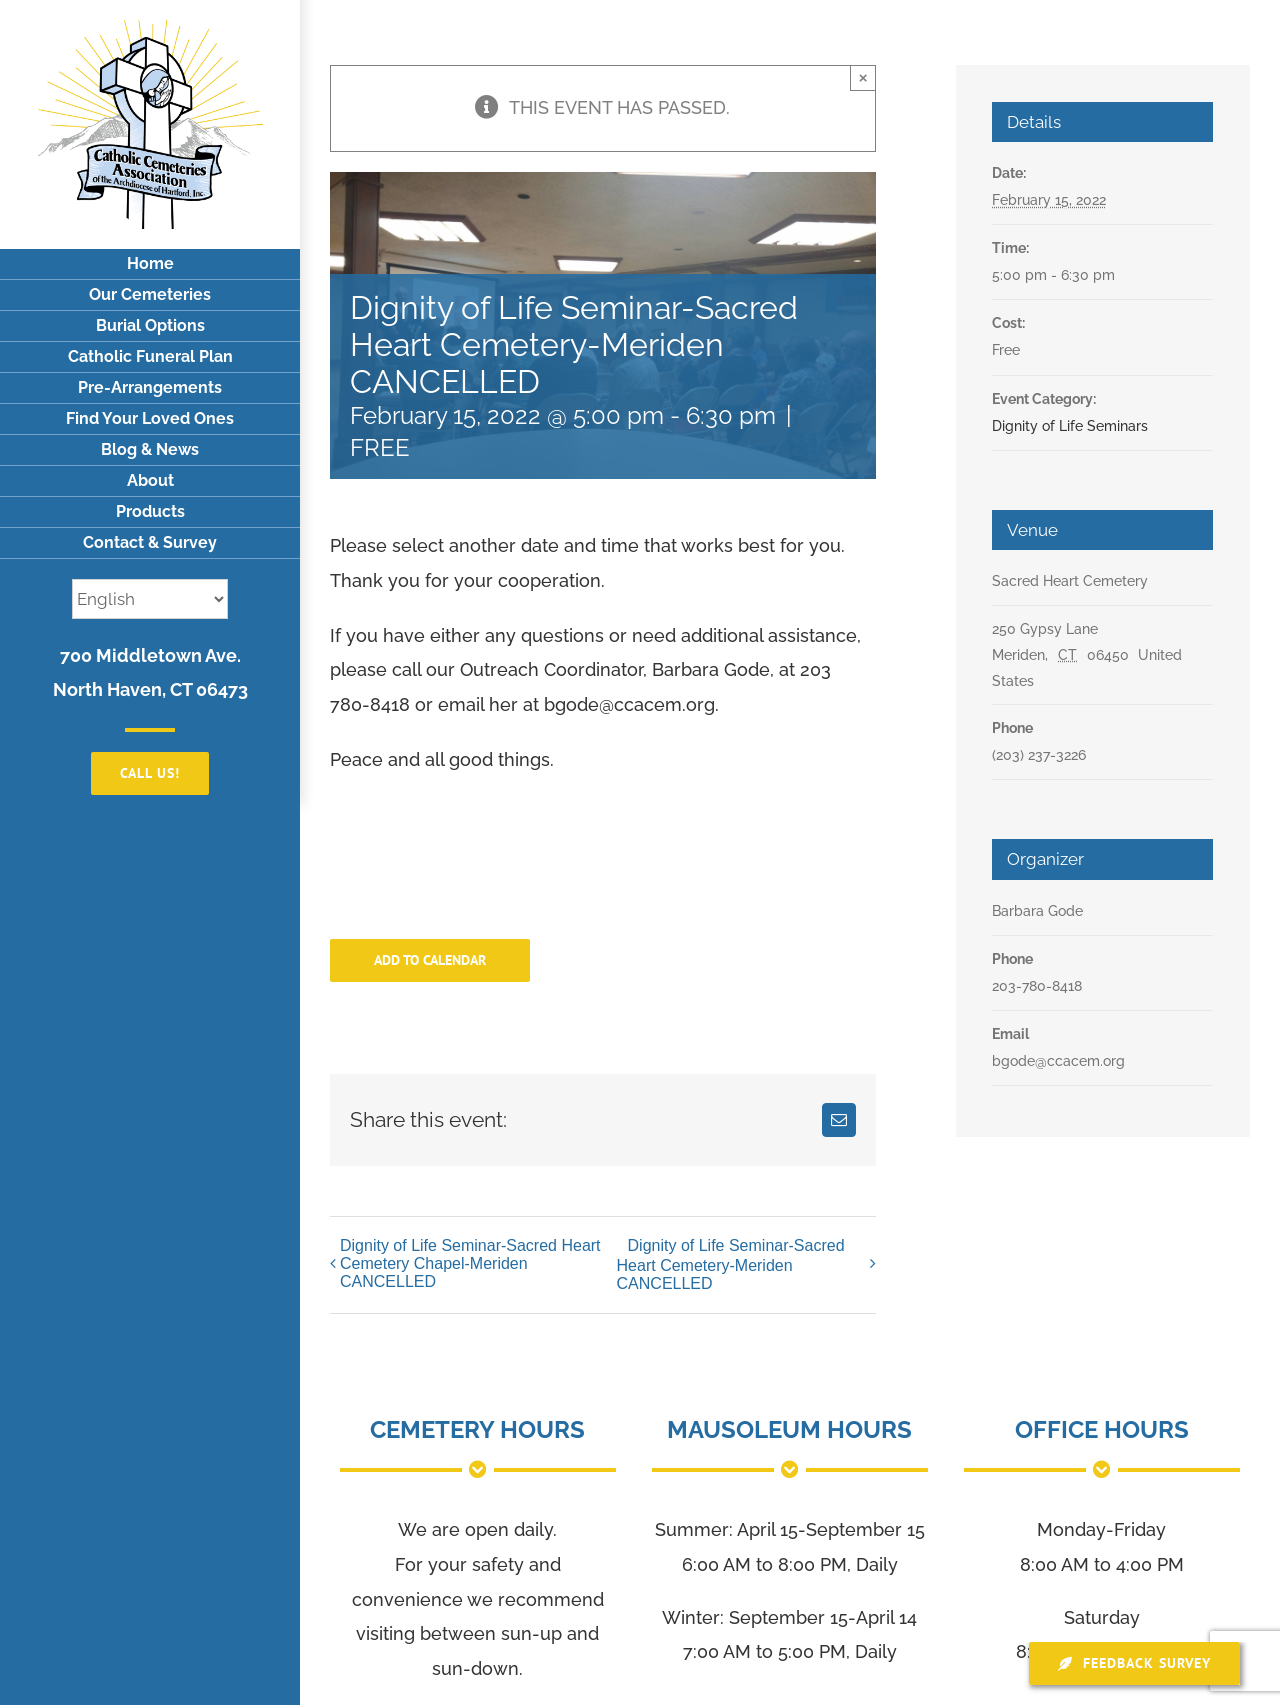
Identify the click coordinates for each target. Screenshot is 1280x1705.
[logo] (150, 28)
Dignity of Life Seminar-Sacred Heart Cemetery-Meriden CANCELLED (731, 1264)
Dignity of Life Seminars (1070, 426)
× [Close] (863, 77)
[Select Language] (150, 599)
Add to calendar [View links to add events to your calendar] (430, 960)
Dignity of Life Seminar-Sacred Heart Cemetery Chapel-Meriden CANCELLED (470, 1263)
